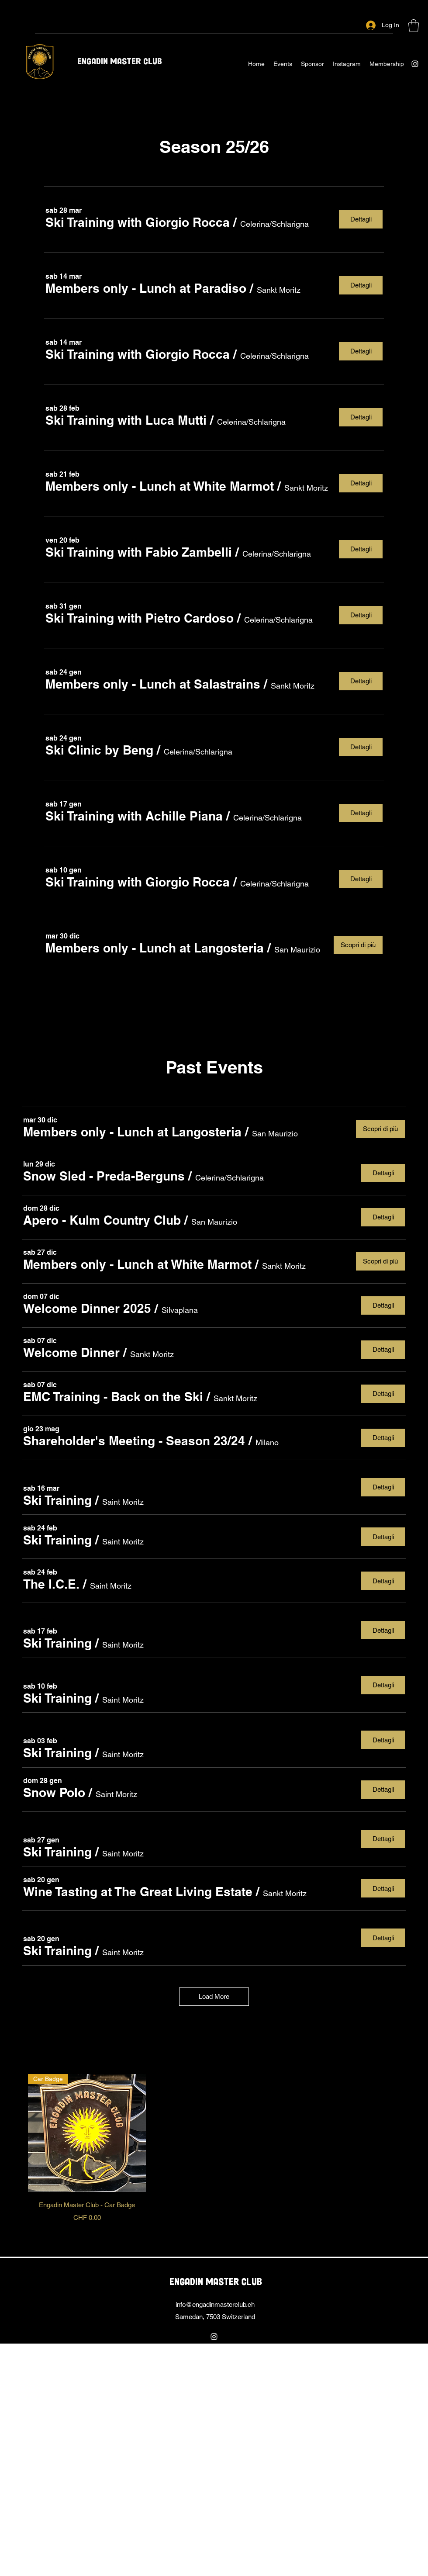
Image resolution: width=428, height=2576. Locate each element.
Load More (214, 1996)
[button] (413, 25)
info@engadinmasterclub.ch (215, 2304)
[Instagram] (415, 63)
